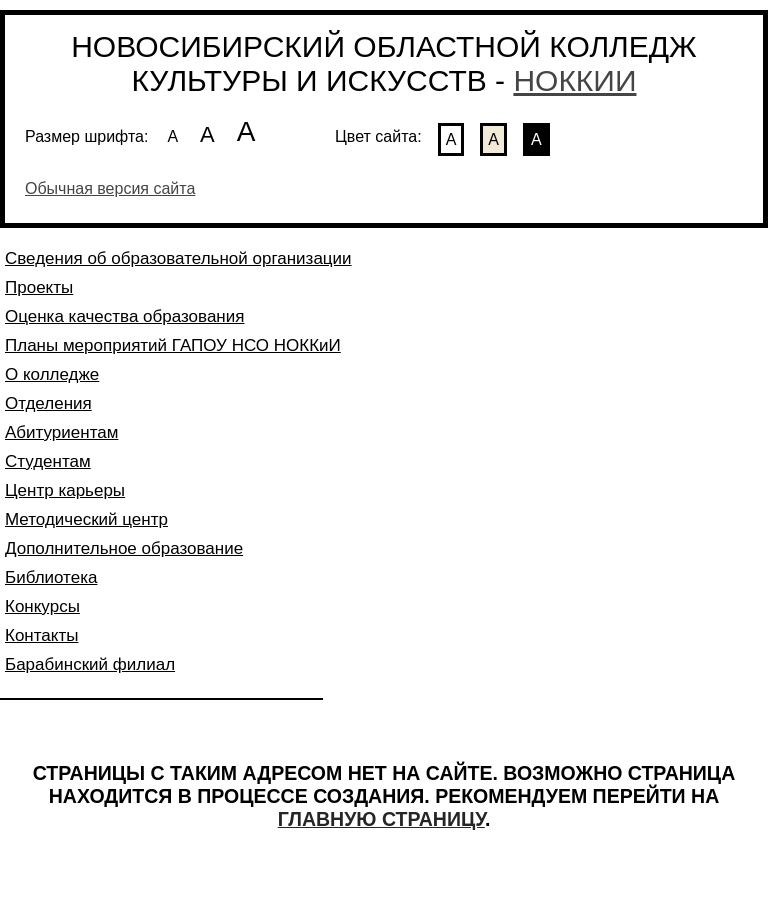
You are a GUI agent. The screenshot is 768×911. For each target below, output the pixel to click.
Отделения (48, 403)
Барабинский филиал (90, 664)
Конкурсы (42, 606)
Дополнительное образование (124, 548)
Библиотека (51, 577)
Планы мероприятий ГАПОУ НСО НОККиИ (173, 345)
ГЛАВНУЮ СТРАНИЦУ (381, 819)
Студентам (48, 461)
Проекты (39, 287)
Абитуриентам (61, 432)
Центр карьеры (65, 490)
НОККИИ (574, 80)
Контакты (41, 635)
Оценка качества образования (124, 316)
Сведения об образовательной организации (178, 258)
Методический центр (86, 519)
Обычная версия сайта (110, 188)
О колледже (52, 374)
